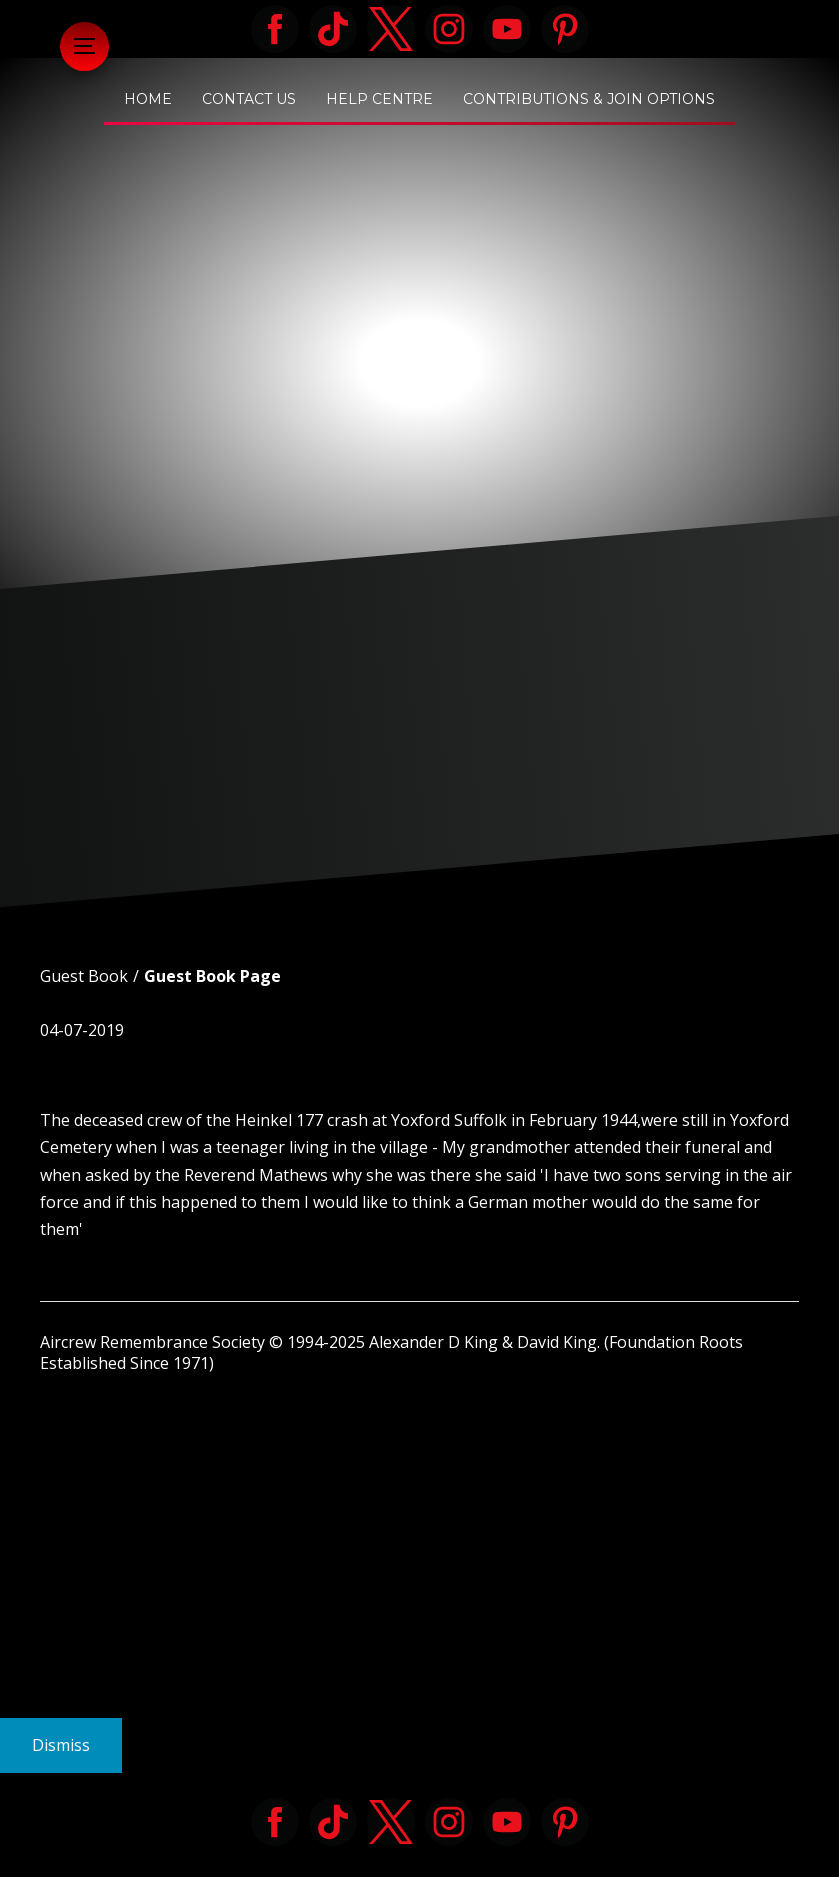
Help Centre (379, 99)
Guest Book (84, 976)
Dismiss (61, 1745)
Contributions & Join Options (589, 99)
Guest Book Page (212, 976)
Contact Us (249, 99)
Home (148, 99)
